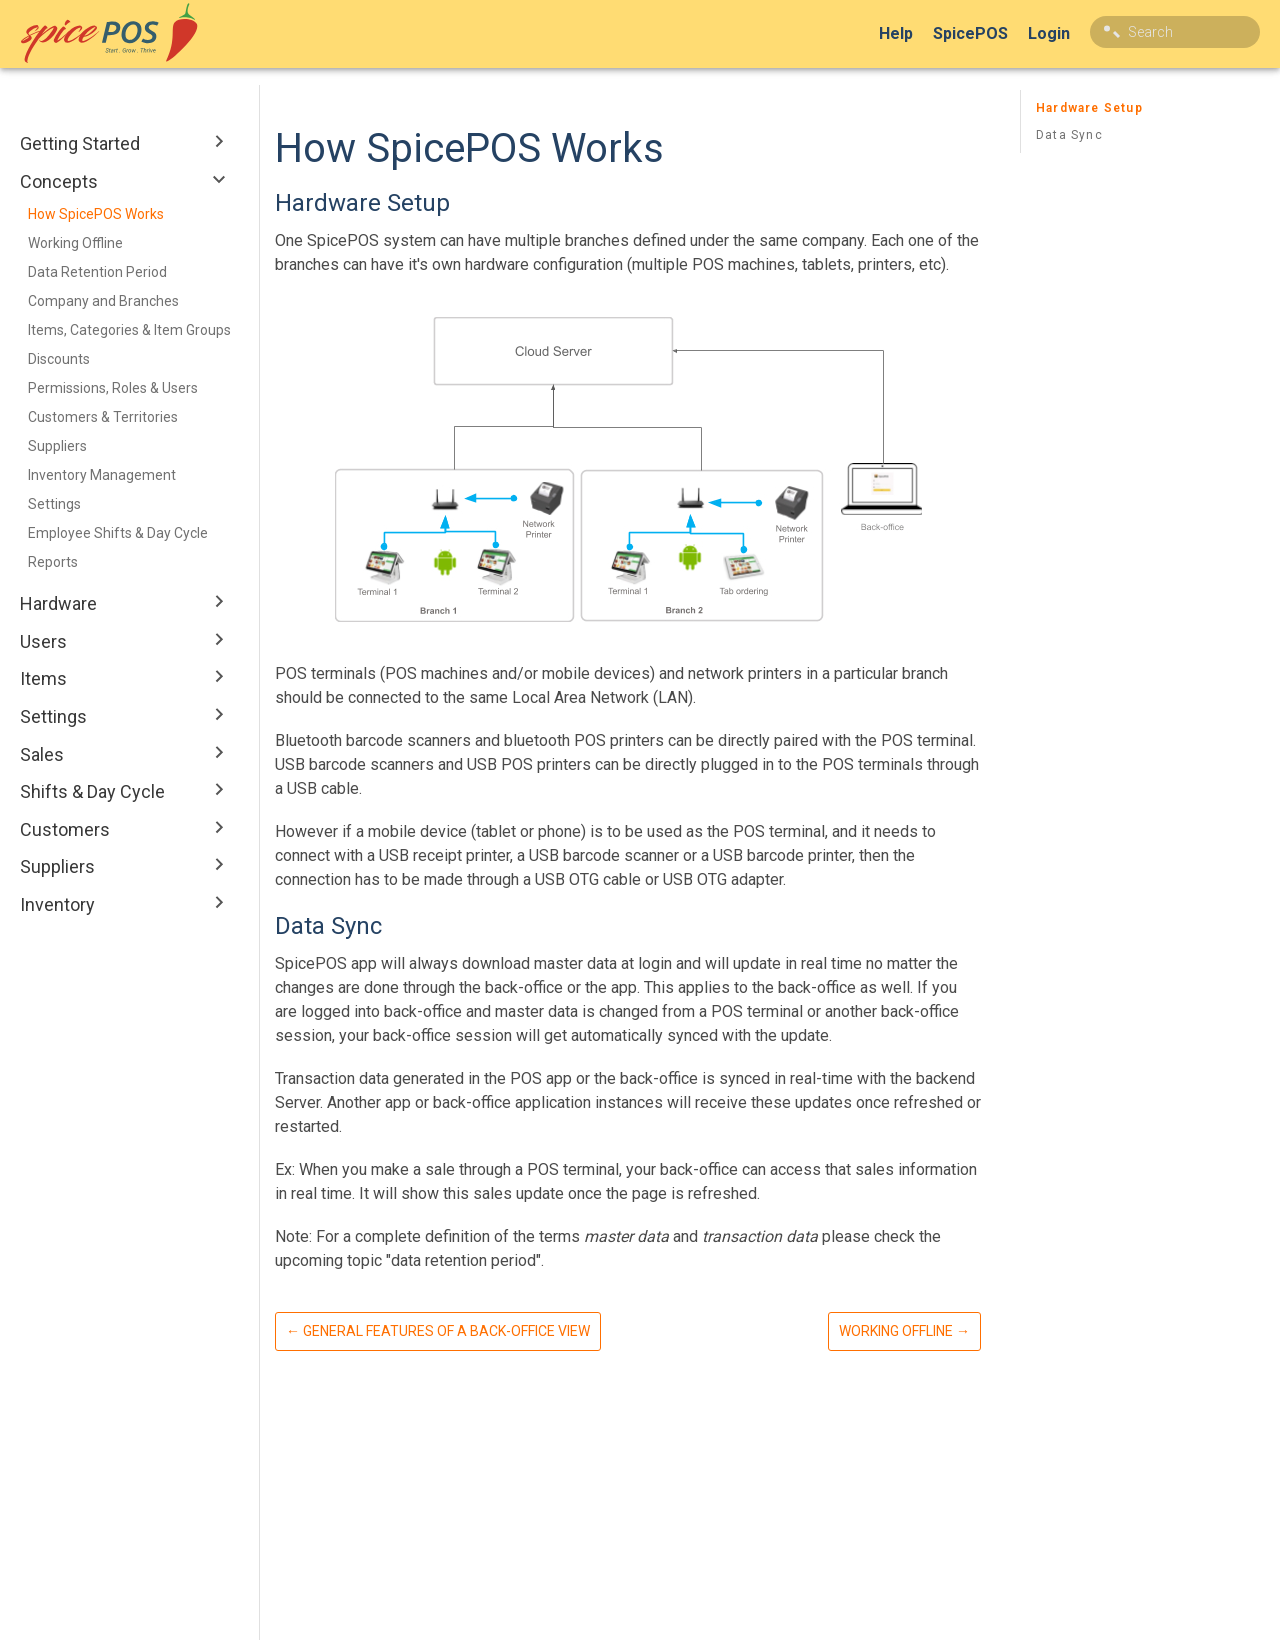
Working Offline (75, 243)
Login (1049, 33)
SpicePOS (970, 33)
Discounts (59, 359)
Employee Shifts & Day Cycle (118, 533)
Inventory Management (102, 475)
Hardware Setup (1089, 108)
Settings (54, 504)
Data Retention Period (97, 272)
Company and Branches (103, 301)
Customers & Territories (103, 417)
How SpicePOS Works (96, 214)
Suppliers (57, 446)
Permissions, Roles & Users (113, 388)
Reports (53, 562)
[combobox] (1175, 32)
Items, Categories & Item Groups (129, 330)
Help (896, 33)
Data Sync (1069, 135)
